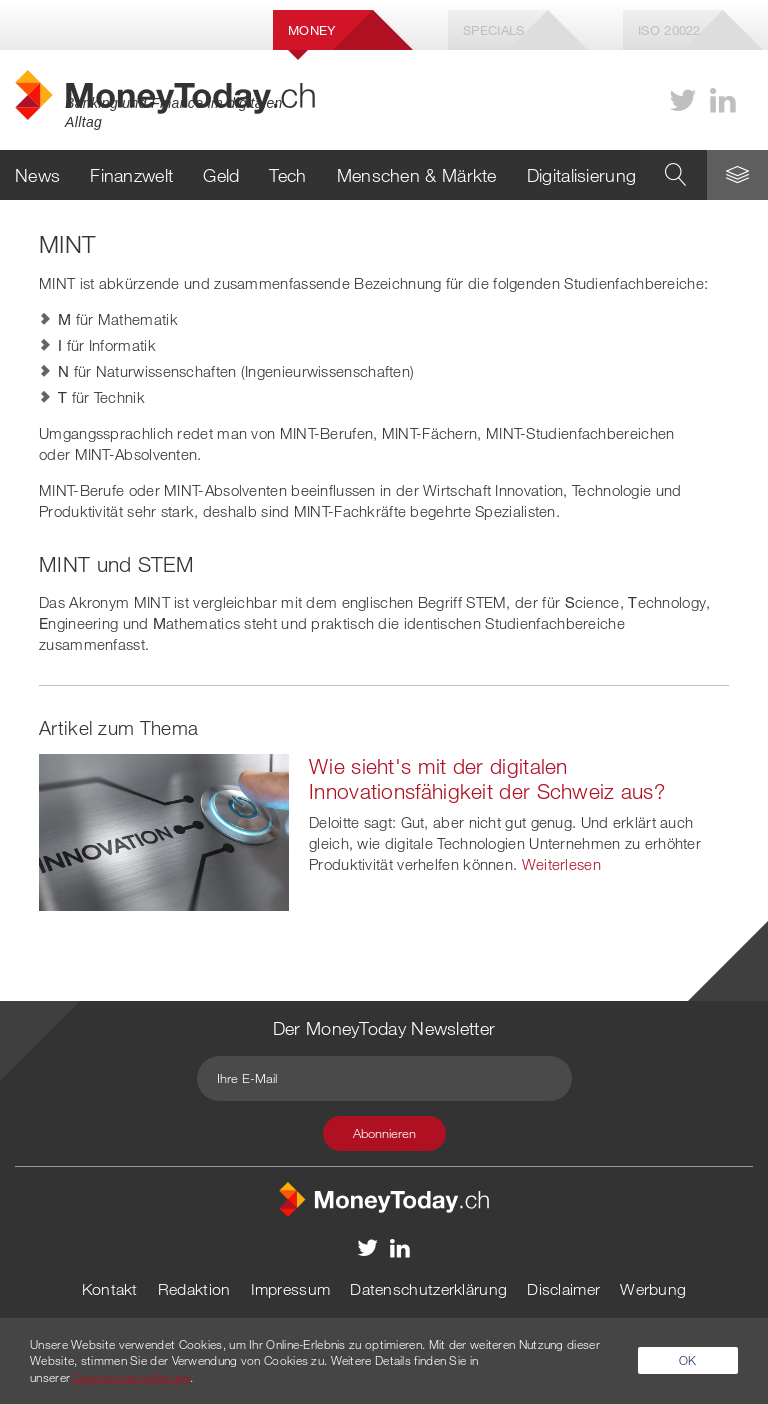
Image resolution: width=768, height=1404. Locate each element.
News (37, 175)
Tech (287, 175)
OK (688, 1360)
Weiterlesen (561, 864)
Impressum (291, 1289)
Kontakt (110, 1289)
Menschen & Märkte (417, 175)
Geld (221, 175)
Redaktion (194, 1289)
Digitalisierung (582, 175)
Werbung (653, 1289)
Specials (493, 30)
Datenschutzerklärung (428, 1289)
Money (312, 30)
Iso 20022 (669, 30)
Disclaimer (563, 1289)
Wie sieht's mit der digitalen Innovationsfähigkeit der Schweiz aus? (487, 778)
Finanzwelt (131, 175)
